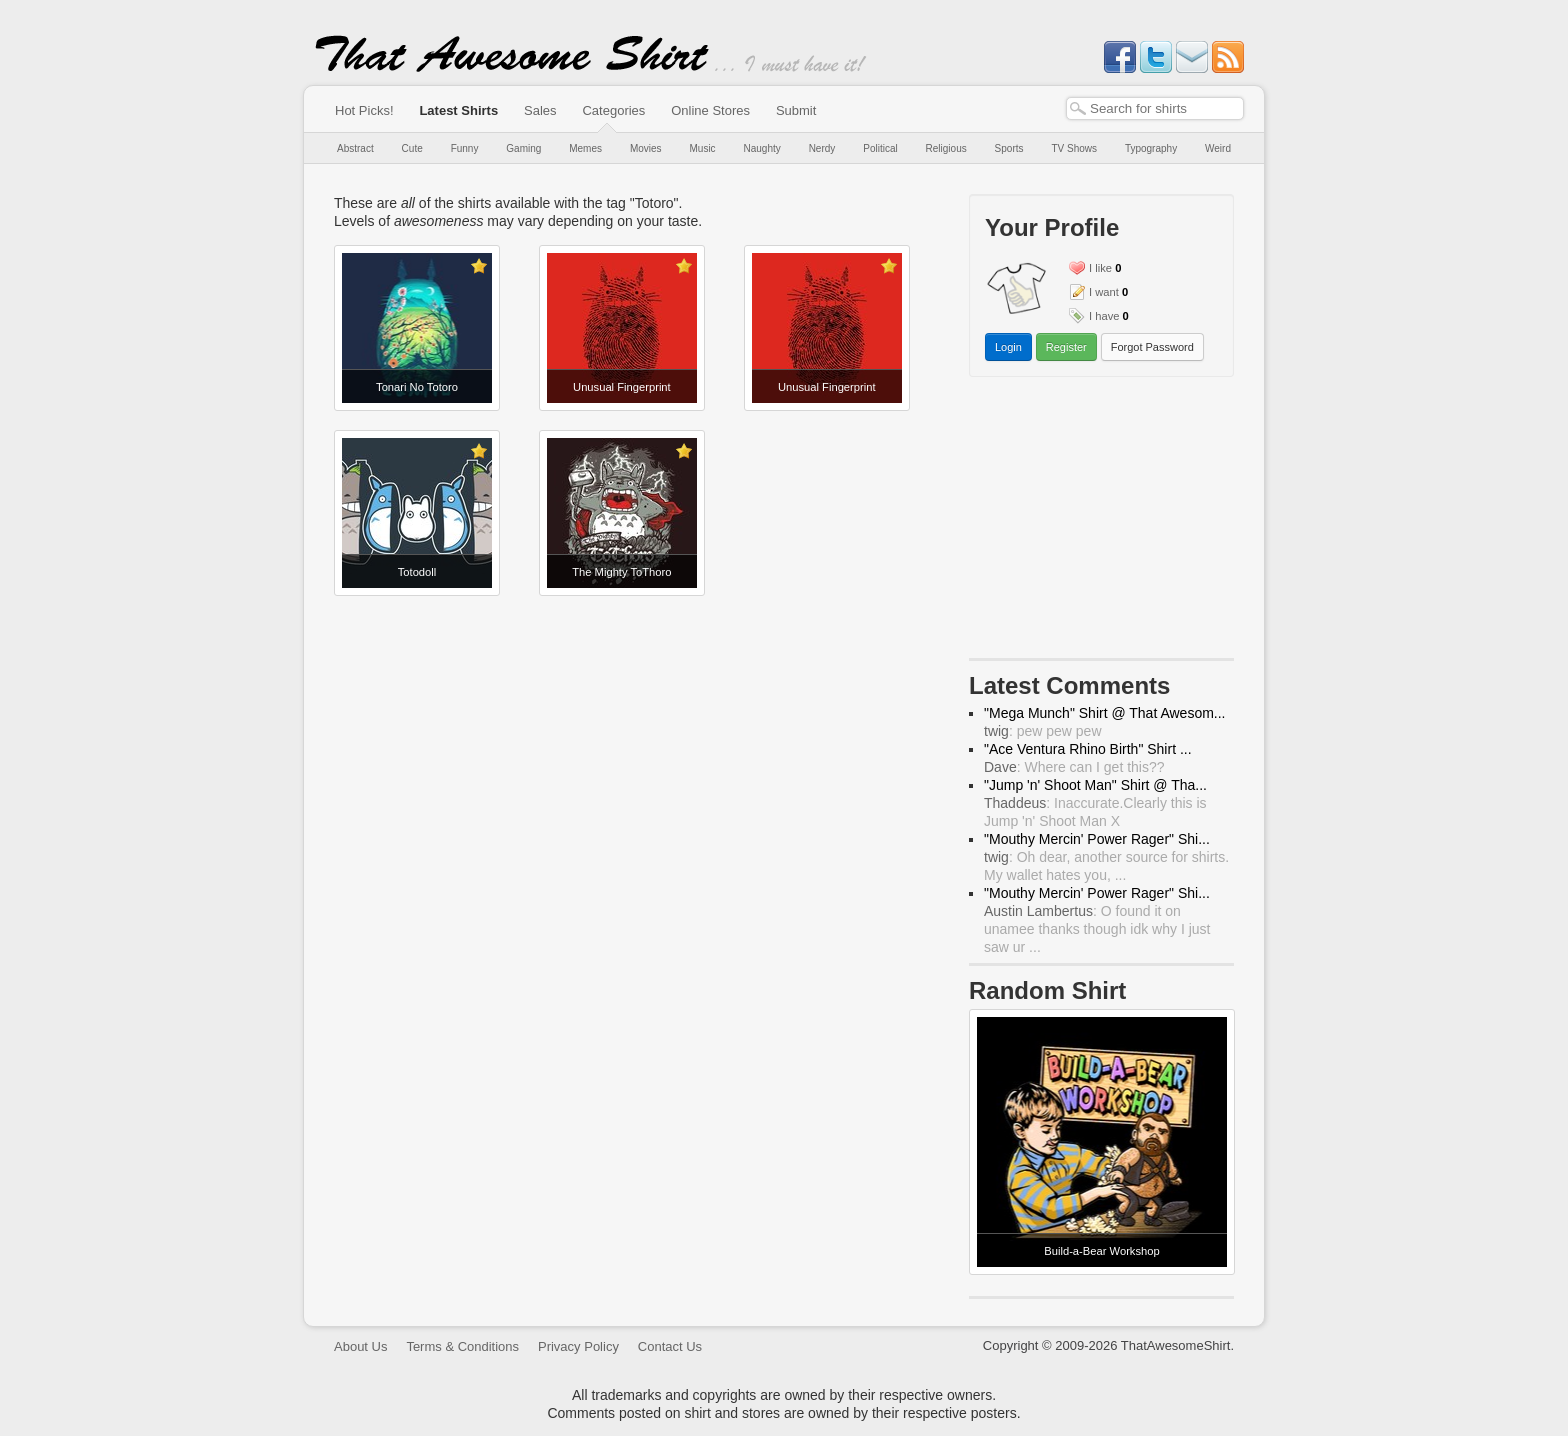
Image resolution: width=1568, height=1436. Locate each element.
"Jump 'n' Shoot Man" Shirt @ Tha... (1095, 785)
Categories (613, 110)
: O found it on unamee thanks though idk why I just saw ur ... (1097, 929)
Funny (465, 148)
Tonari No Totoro (417, 387)
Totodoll (417, 572)
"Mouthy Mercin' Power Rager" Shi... (1097, 839)
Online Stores (710, 110)
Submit (796, 110)
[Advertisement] (1102, 522)
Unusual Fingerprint (622, 387)
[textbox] (1155, 108)
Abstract (355, 148)
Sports (1009, 148)
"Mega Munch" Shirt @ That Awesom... (1105, 713)
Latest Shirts (458, 110)
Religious (946, 148)
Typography (1151, 148)
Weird (1218, 148)
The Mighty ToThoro (621, 572)
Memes (585, 148)
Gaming (523, 148)
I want (1104, 292)
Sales (540, 110)
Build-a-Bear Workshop (1101, 1251)
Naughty (762, 148)
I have (1104, 316)
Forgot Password (1152, 347)
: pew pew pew (1043, 731)
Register (1066, 347)
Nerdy (822, 148)
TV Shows (1074, 148)
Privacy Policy (578, 1346)
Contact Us (670, 1346)
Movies (646, 148)
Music (702, 148)
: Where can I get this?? (1074, 767)
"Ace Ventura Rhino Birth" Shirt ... (1088, 749)
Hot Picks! (364, 110)
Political (880, 148)
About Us (360, 1346)
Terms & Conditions (462, 1346)
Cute (412, 148)
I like (1100, 268)
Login (1008, 347)
